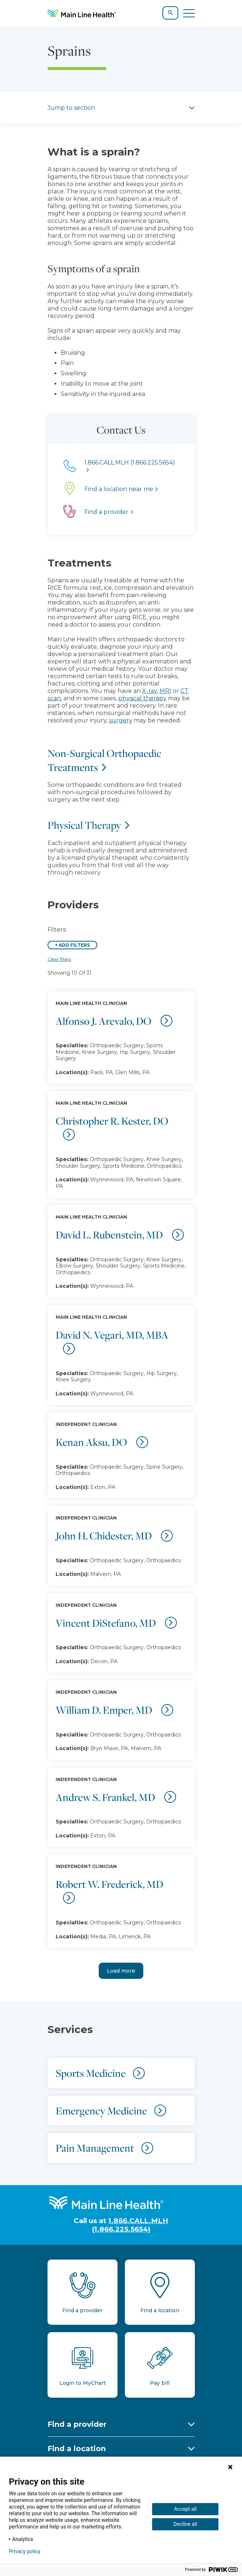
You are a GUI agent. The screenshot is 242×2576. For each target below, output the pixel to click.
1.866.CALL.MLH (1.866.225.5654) (130, 2224)
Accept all (185, 2509)
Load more (121, 1970)
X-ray (149, 690)
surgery (120, 720)
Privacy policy (24, 2551)
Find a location (77, 2448)
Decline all (185, 2524)
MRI (165, 690)
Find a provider (77, 2424)
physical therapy (142, 698)
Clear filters (59, 959)
